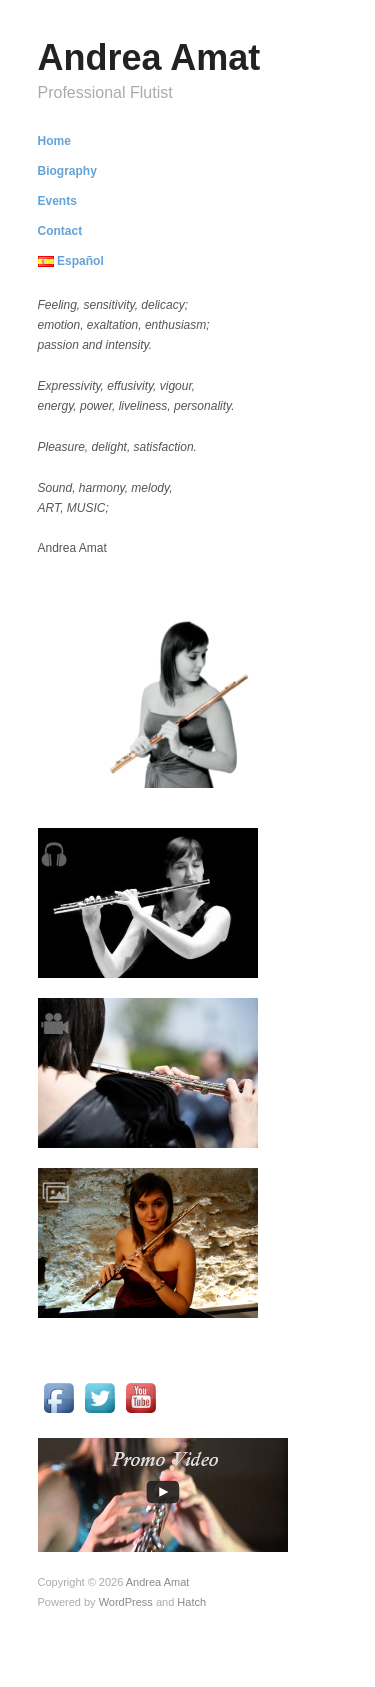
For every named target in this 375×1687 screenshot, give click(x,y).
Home (54, 141)
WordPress (126, 1602)
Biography (67, 171)
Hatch (191, 1602)
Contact (60, 231)
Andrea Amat (149, 57)
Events (57, 201)
